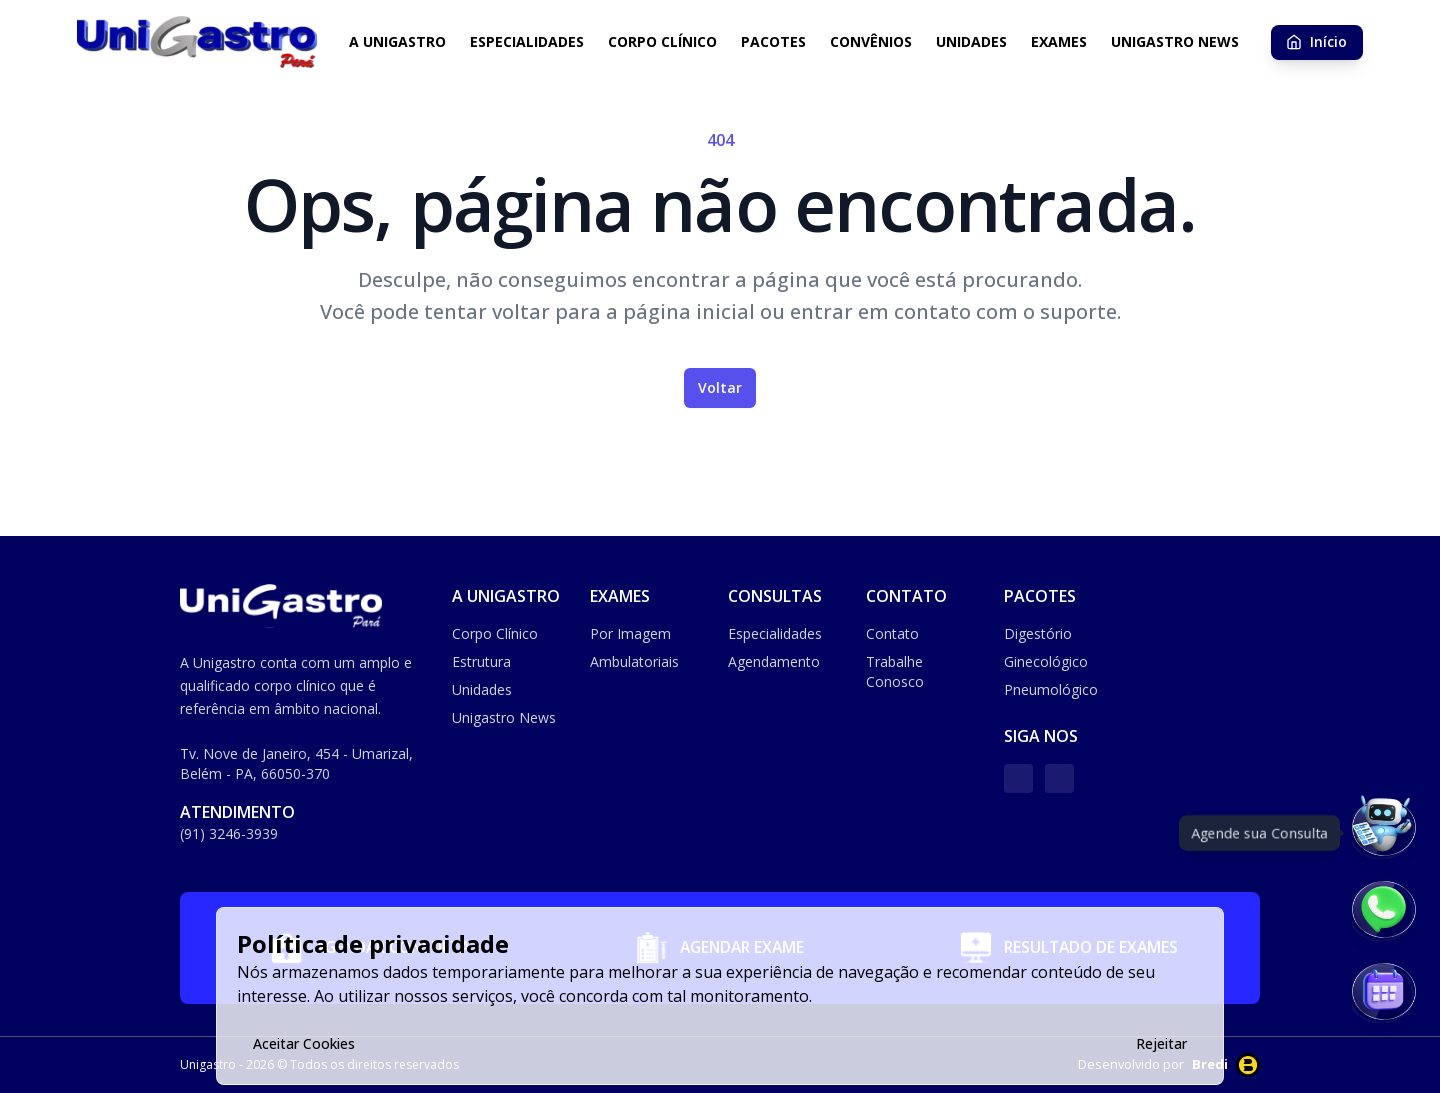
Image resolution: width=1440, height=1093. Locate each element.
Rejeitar (1161, 1043)
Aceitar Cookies (304, 1043)
